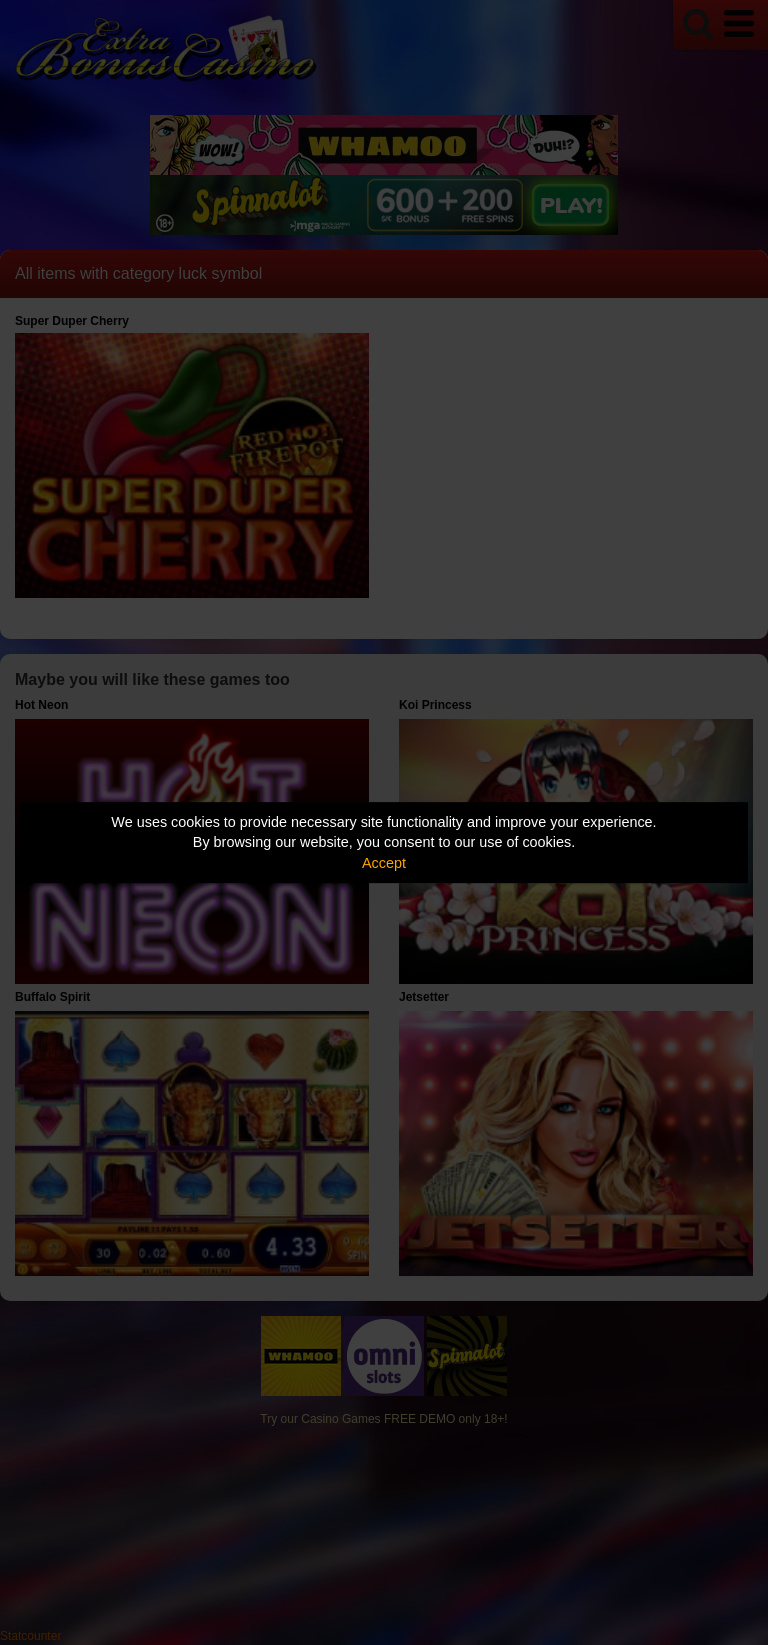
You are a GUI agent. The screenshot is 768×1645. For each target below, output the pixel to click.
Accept (384, 863)
